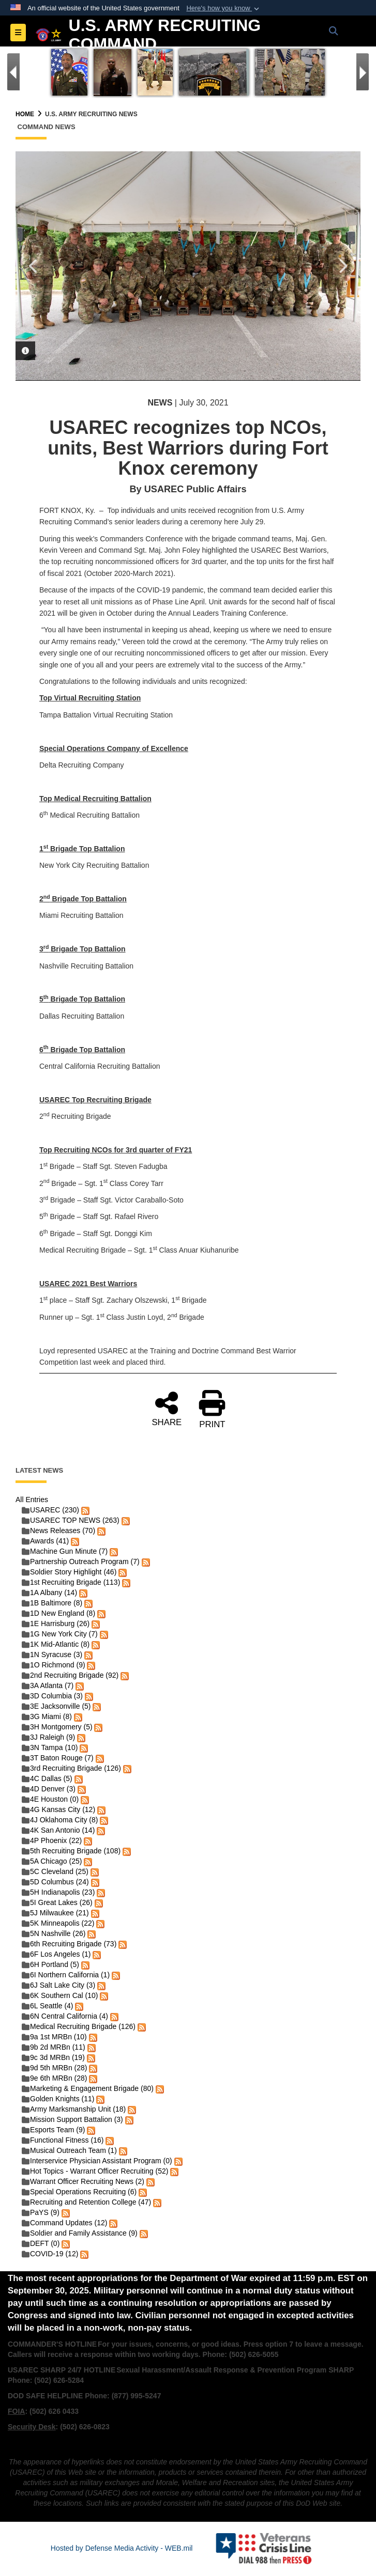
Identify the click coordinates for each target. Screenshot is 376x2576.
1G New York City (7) (60, 1634)
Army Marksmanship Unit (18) (74, 2109)
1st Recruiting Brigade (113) (71, 1582)
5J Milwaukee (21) (55, 1913)
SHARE (167, 1408)
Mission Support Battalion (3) (72, 2119)
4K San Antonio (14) (58, 1830)
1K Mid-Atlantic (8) (55, 1644)
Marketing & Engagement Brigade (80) (88, 2088)
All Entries (32, 1499)
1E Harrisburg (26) (55, 1623)
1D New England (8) (58, 1613)
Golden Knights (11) (58, 2099)
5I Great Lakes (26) (57, 1902)
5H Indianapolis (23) (58, 1892)
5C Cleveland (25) (55, 1871)
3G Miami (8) (47, 1716)
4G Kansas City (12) (58, 1809)
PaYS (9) (40, 2212)
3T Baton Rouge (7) (58, 1758)
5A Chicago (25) (52, 1861)
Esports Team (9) (53, 2130)
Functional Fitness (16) (62, 2140)
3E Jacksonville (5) (56, 1706)
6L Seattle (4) (47, 2006)
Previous (33, 266)
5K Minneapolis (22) (58, 1923)
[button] (223, 8)
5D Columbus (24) (55, 1882)
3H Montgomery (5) (57, 1727)
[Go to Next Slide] (362, 71)
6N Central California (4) (65, 2016)
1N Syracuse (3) (52, 1654)
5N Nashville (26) (53, 1933)
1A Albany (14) (49, 1592)
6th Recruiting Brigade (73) (69, 1944)
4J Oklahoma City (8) (60, 1820)
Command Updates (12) (64, 2223)
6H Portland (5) (50, 1964)
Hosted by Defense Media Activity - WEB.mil (122, 2548)
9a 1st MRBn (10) (54, 2037)
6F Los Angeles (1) (56, 1954)
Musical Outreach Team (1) (69, 2150)
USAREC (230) (50, 1510)
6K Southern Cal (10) (60, 1995)
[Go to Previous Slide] (13, 71)
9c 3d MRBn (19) (53, 2057)
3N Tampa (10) (50, 1747)
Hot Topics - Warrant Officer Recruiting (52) (95, 2171)
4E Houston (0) (50, 1799)
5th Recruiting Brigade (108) (71, 1851)
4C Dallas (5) (47, 1778)
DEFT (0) (40, 2243)
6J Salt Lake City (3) (58, 1985)
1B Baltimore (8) (52, 1603)
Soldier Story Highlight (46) (69, 1572)
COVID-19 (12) (50, 2254)
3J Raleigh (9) (48, 1737)
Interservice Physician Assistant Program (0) (97, 2161)
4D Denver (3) (49, 1789)
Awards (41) (45, 1541)
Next (342, 266)
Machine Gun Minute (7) (65, 1551)
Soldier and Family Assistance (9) (80, 2233)
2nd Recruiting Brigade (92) (70, 1675)
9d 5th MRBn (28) (54, 2068)
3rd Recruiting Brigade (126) (71, 1768)
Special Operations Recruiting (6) (79, 2192)
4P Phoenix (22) (52, 1840)
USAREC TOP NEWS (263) (70, 1520)
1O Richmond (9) (53, 1665)
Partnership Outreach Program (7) (81, 1561)
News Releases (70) (58, 1530)
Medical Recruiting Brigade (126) (79, 2026)
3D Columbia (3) (52, 1696)
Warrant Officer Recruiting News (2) (83, 2181)
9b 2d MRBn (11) (53, 2047)
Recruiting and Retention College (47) (86, 2202)
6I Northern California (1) (66, 1975)
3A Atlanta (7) (47, 1685)
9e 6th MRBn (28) (54, 2078)
